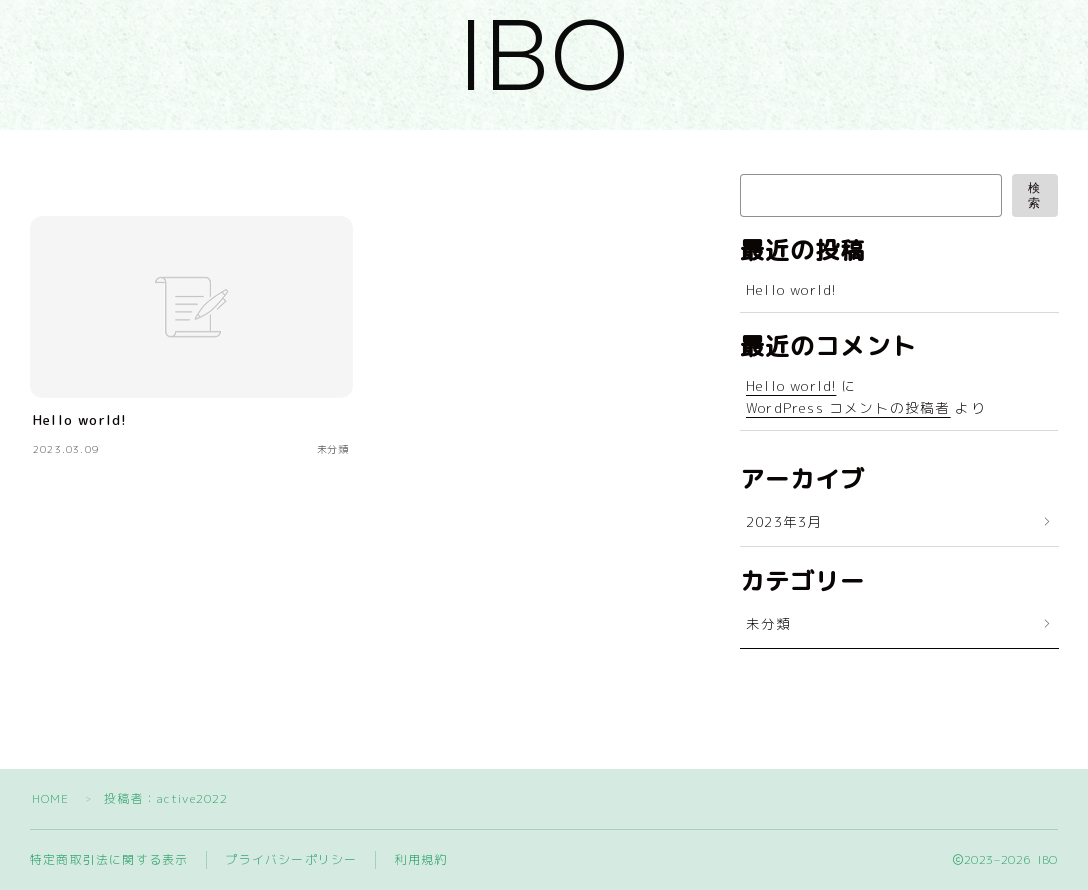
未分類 (769, 623)
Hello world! (791, 289)
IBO (544, 55)
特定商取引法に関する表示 (109, 859)
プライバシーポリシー (291, 859)
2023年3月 (784, 521)
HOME (51, 798)
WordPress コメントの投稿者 (848, 407)
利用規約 (420, 859)
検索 (1035, 195)
